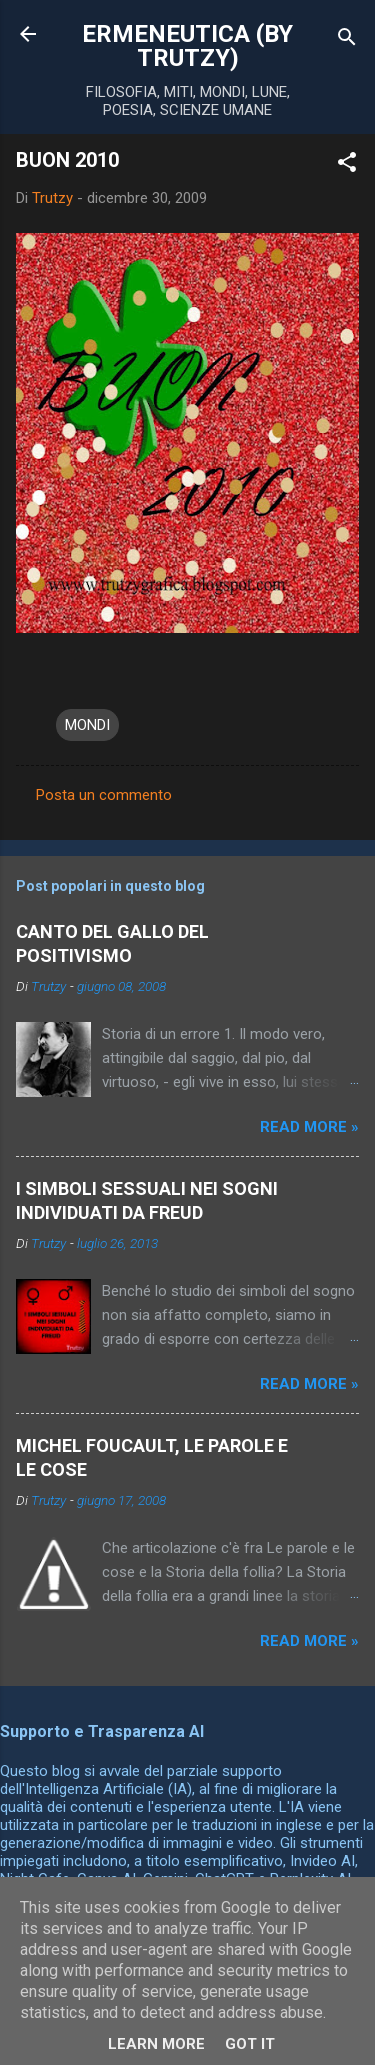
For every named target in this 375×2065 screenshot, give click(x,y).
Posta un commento (104, 795)
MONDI (87, 725)
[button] (347, 165)
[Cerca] (347, 40)
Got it (250, 2044)
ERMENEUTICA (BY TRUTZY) (187, 46)
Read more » (309, 1127)
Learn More (156, 2044)
